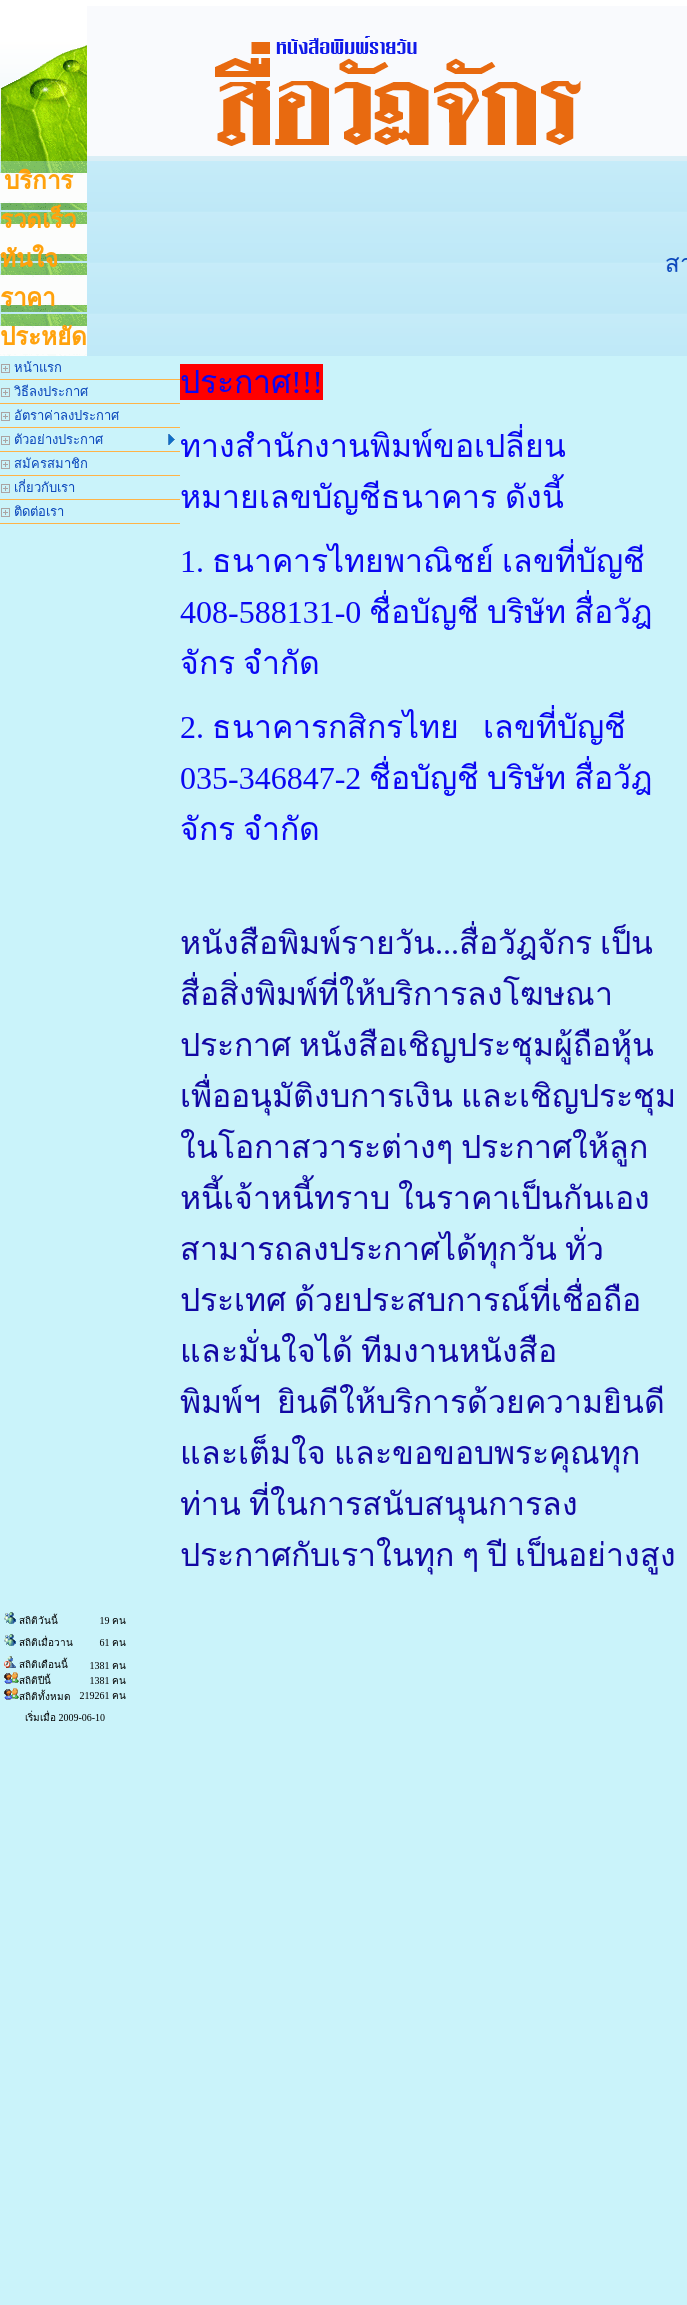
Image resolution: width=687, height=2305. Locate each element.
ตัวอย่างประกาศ (88, 439)
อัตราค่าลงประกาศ (60, 415)
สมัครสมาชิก (44, 463)
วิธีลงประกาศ (44, 391)
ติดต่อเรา (32, 511)
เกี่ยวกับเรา (38, 487)
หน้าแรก (31, 367)
